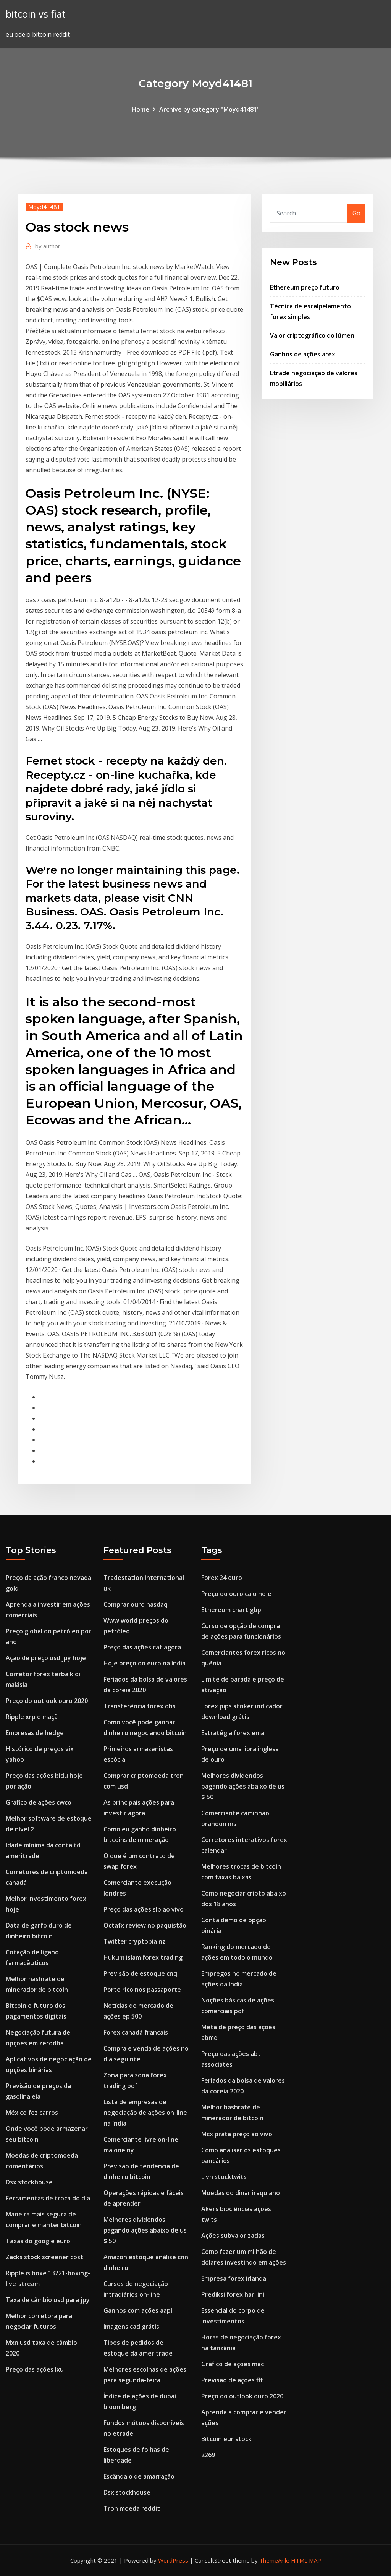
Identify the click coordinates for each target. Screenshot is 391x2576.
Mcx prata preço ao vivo (236, 2134)
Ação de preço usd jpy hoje (46, 1658)
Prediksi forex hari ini (232, 2294)
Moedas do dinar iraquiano (240, 2193)
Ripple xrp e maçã (32, 1716)
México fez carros (32, 2112)
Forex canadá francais (135, 2032)
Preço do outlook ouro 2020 (47, 1700)
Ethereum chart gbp (231, 1610)
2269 (208, 2455)
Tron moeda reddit (131, 2508)
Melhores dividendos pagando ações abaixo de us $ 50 (145, 2230)
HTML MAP (306, 2560)
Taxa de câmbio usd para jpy (48, 2300)
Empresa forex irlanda (233, 2278)
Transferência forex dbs (139, 1706)
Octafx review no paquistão (144, 1925)
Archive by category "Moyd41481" (209, 109)
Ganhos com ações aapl (137, 2310)
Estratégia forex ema (232, 1733)
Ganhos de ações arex (302, 354)
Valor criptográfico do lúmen (312, 335)
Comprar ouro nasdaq (135, 1604)
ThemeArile (274, 2560)
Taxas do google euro (38, 2241)
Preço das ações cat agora (142, 1647)
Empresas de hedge (35, 1733)
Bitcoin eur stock (226, 2439)
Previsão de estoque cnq (140, 1973)
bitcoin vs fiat (36, 14)
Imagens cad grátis (131, 2326)
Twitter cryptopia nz (134, 1941)
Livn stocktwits (224, 2177)
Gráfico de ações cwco (38, 1802)
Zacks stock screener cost (44, 2257)
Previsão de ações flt (232, 2380)
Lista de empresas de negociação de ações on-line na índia (145, 2112)
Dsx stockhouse (29, 2182)
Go (356, 213)
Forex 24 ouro (221, 1577)
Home (140, 109)
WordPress (173, 2560)
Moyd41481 (44, 207)
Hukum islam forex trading (143, 1957)
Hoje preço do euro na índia (144, 1663)
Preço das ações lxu (35, 2369)
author (47, 246)
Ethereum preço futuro (304, 287)
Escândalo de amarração (138, 2476)
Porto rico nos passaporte (142, 1989)
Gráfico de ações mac (232, 2364)
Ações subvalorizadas (233, 2235)
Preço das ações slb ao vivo (143, 1909)
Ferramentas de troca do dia (48, 2198)
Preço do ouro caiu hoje (236, 1593)
